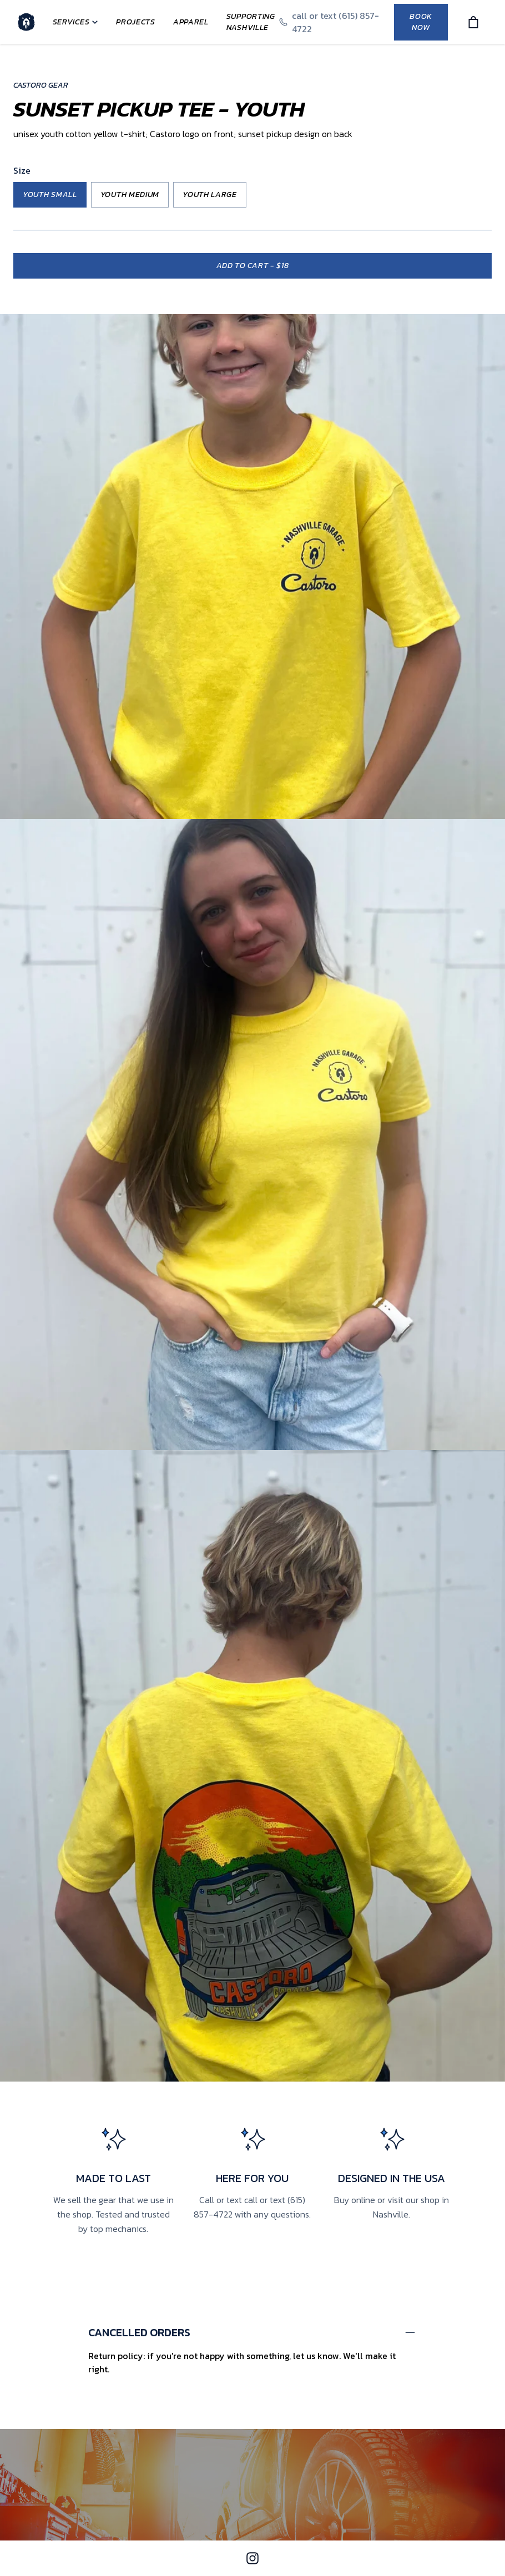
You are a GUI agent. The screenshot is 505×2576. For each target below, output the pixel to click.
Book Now (421, 22)
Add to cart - (252, 265)
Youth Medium (129, 194)
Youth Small (50, 194)
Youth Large (210, 194)
